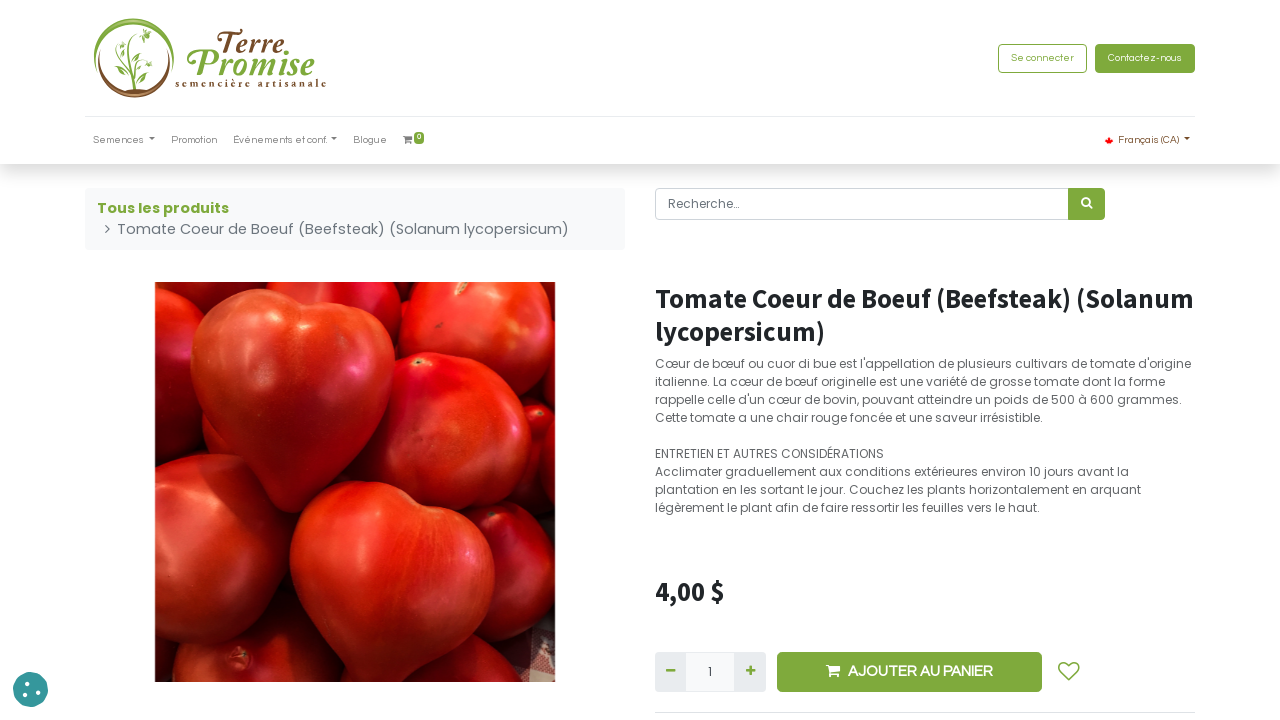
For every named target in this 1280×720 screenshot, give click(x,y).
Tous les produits (163, 208)
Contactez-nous (1145, 58)
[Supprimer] (670, 672)
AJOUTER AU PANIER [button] (909, 671)
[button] (1069, 672)
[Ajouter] (749, 672)
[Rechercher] (1086, 204)
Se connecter (1042, 58)
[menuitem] (194, 140)
